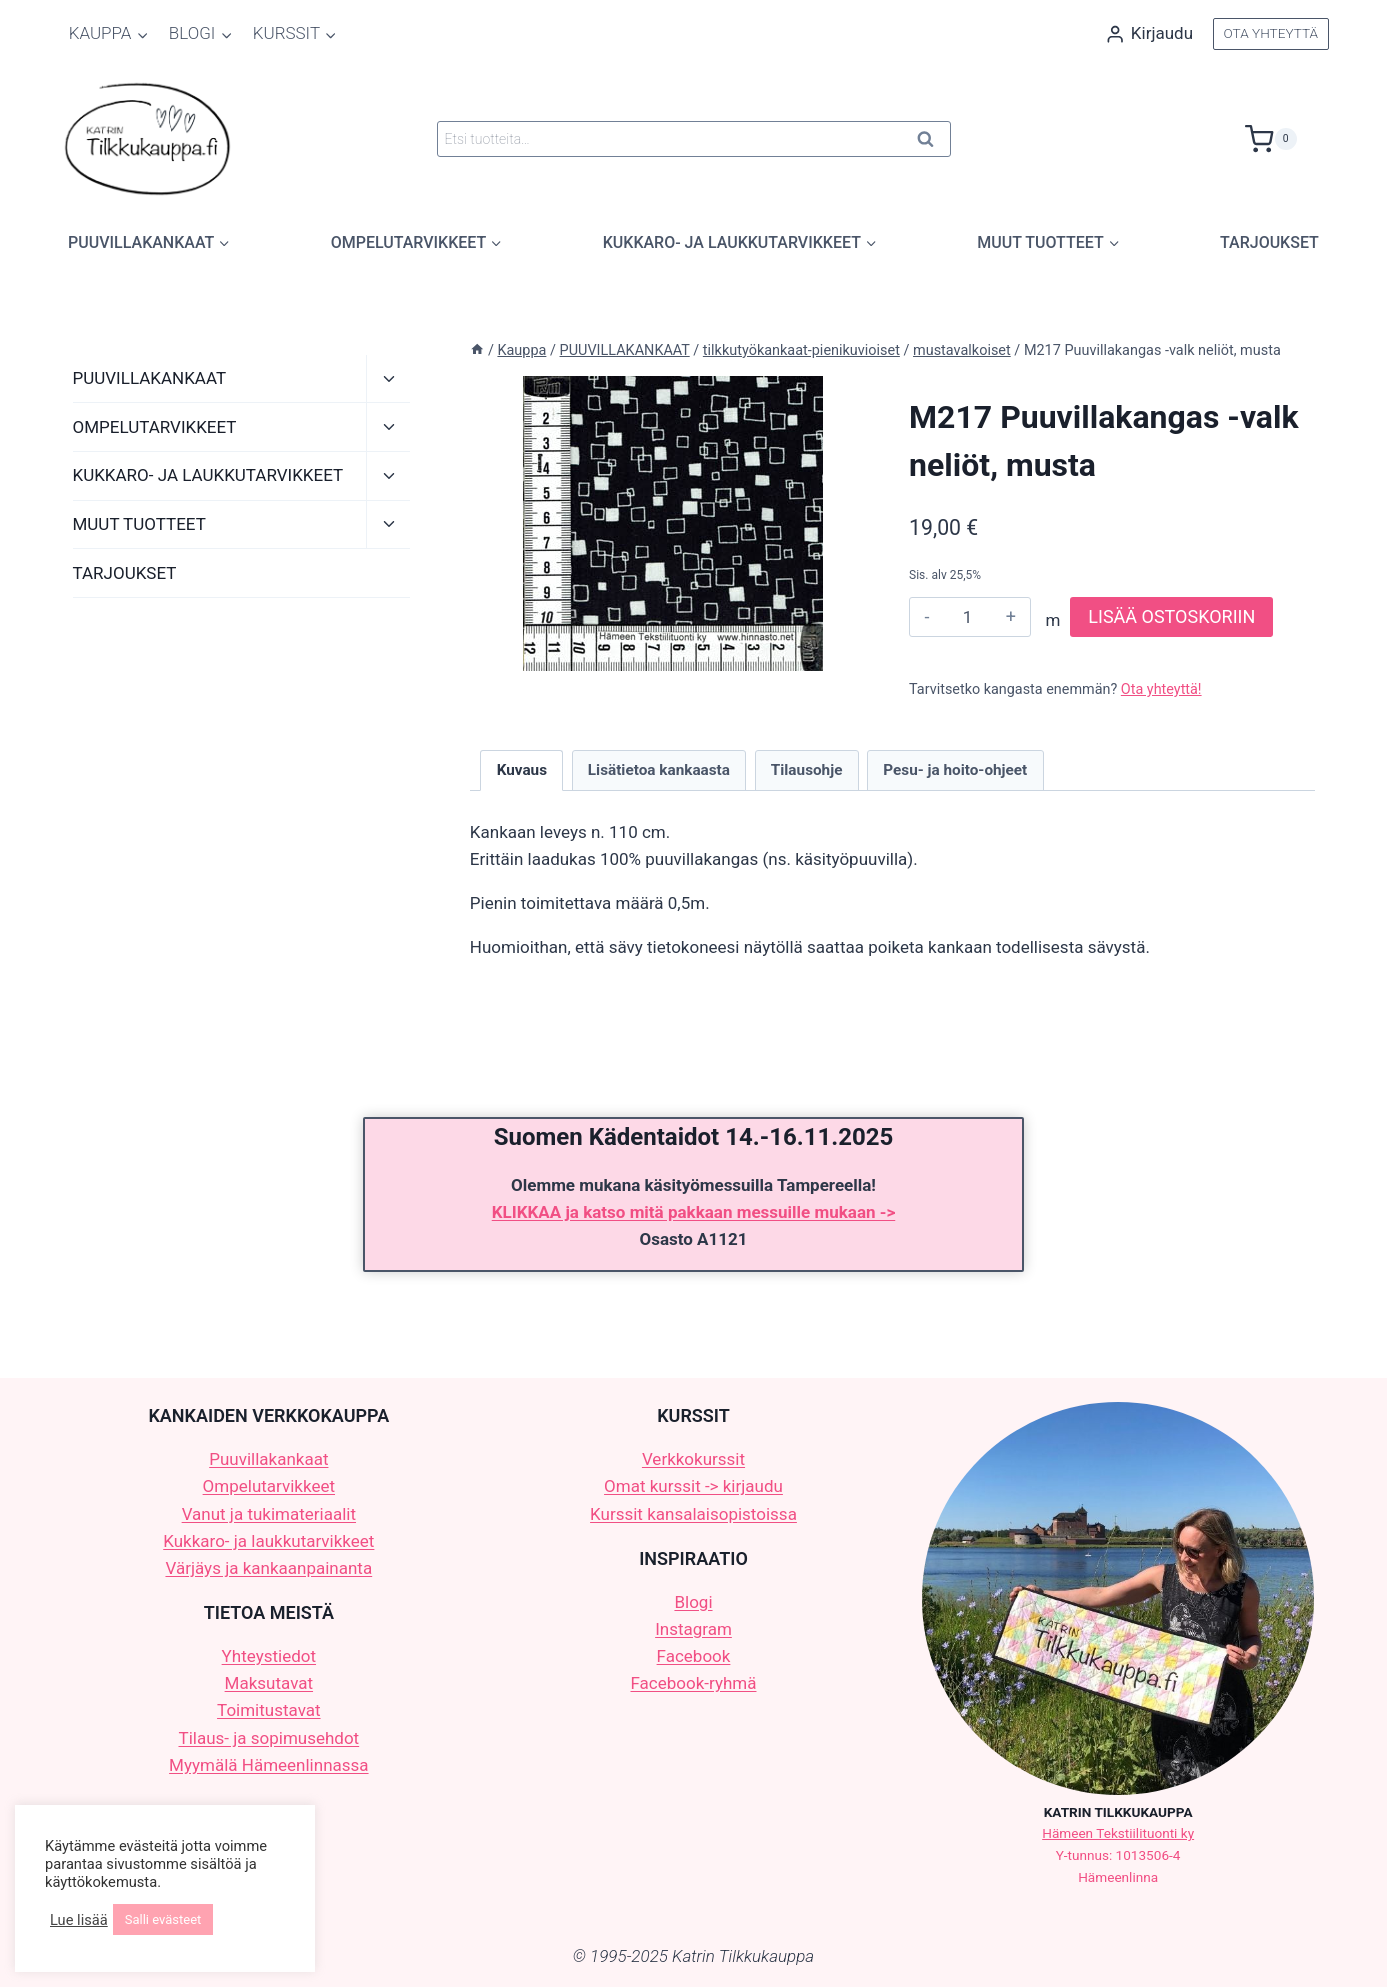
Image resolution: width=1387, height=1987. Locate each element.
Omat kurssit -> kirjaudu (693, 1486)
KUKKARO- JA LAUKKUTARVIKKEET (208, 475)
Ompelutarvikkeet (269, 1486)
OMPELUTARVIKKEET (155, 427)
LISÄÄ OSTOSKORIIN (1171, 616)
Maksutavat (269, 1683)
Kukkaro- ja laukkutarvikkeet (268, 1541)
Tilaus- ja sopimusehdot (268, 1738)
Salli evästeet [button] (163, 1919)
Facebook (694, 1656)
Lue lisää (79, 1920)
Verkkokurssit (693, 1459)
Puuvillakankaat (268, 1459)
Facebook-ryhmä (693, 1683)
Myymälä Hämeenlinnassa (268, 1765)
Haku (932, 142)
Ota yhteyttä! (1161, 689)
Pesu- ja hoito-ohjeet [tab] (955, 770)
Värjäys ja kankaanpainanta (268, 1568)
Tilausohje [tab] (807, 770)
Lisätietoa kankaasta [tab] (659, 770)
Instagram (693, 1629)
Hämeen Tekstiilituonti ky (1118, 1833)
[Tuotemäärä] (967, 617)
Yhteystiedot (269, 1656)
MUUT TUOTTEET (139, 524)
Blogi (693, 1602)
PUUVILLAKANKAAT (150, 378)
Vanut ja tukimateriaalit (269, 1514)
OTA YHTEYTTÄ (1271, 33)
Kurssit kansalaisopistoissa (693, 1514)
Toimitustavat (269, 1710)
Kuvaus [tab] (522, 770)
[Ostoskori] (1286, 139)
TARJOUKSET (1269, 242)
